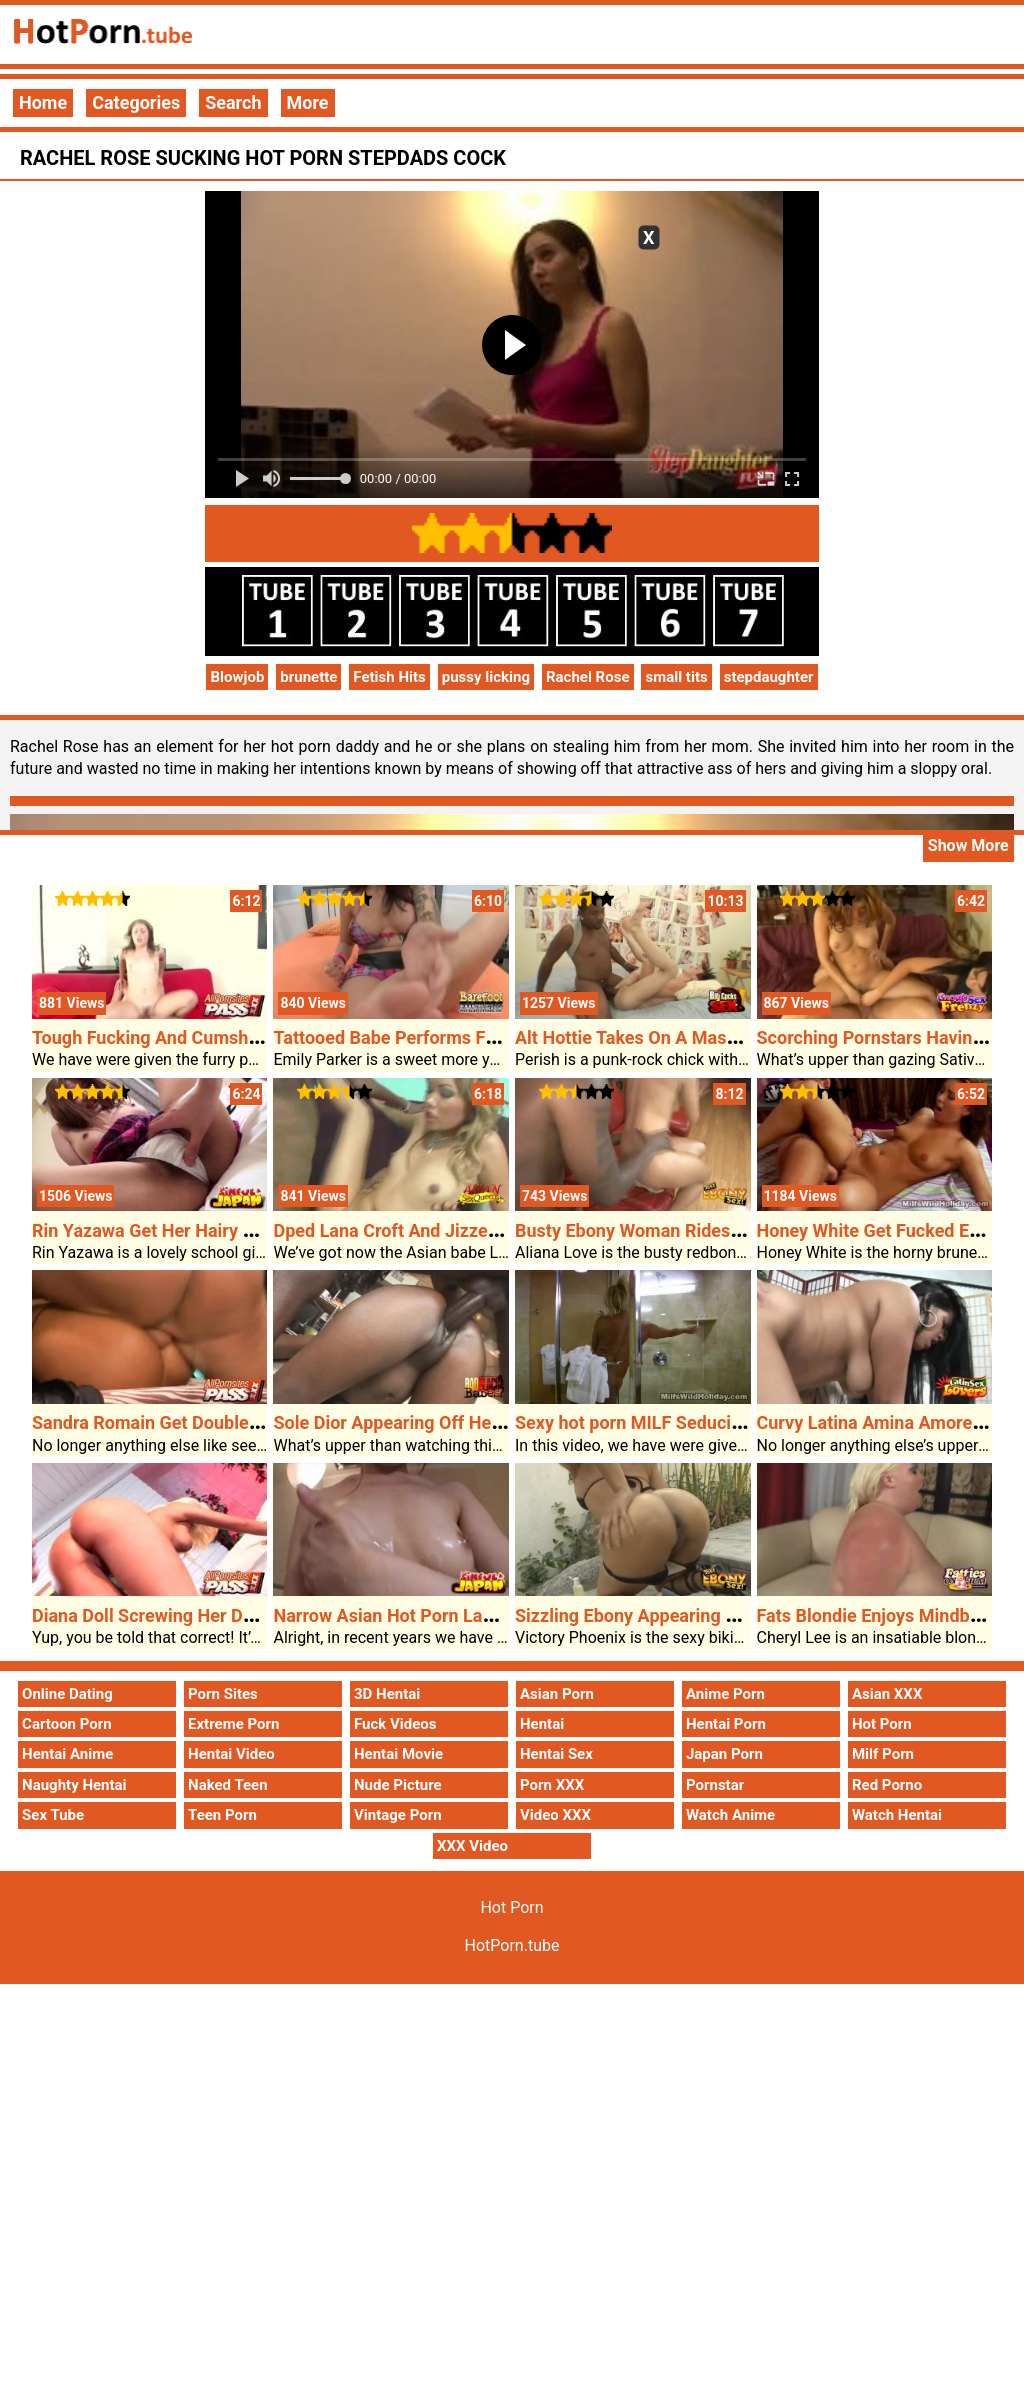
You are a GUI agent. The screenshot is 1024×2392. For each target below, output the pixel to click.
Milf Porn (883, 1754)
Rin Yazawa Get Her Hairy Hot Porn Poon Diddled (229, 1230)
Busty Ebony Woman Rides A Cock (653, 1230)
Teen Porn (222, 1815)
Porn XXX (552, 1785)
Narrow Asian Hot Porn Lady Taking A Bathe (450, 1615)
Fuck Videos (395, 1724)
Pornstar (715, 1785)
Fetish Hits (389, 677)
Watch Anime (730, 1815)
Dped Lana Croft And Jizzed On (398, 1230)
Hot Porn (882, 1724)
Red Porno (887, 1785)
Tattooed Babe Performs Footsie (404, 1037)
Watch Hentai (897, 1815)
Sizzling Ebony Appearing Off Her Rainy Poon (697, 1615)
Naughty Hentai (74, 1785)
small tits (676, 677)
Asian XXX (887, 1694)
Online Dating (67, 1694)
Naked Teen (228, 1785)
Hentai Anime (67, 1754)
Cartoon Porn (67, 1724)
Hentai (542, 1724)
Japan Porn (724, 1754)
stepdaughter (769, 677)
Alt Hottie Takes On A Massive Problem (673, 1037)
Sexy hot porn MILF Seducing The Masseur (688, 1422)
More (308, 102)
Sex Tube (53, 1815)
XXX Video (472, 1846)
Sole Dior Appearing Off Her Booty (411, 1422)
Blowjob (237, 677)
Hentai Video (231, 1754)
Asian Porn (557, 1694)
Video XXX (555, 1815)
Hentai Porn (726, 1724)
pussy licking (486, 677)
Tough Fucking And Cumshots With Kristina (207, 1037)
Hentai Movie (398, 1754)
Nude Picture (398, 1785)
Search (233, 102)
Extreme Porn (233, 1724)
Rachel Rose (588, 677)
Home (43, 102)
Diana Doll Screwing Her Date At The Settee (207, 1615)
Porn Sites (223, 1694)
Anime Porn (725, 1694)
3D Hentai (387, 1694)
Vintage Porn (398, 1815)
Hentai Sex (556, 1754)
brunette (308, 677)
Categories (136, 102)
